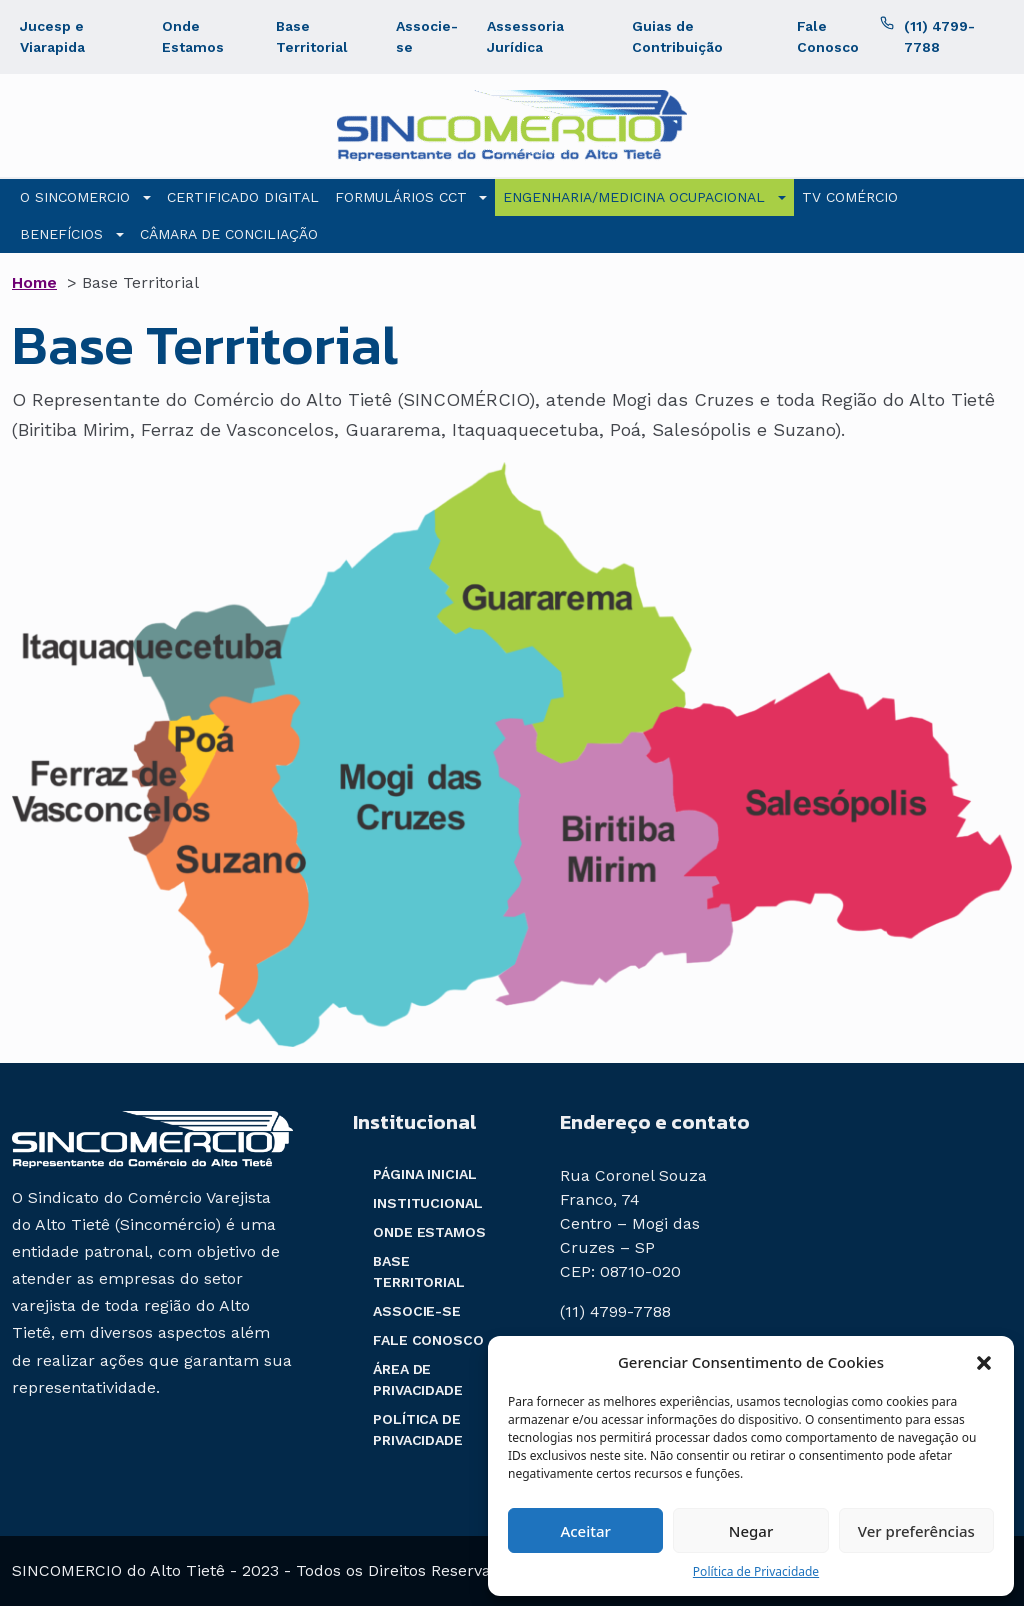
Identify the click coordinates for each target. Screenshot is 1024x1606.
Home (34, 282)
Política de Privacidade (756, 1571)
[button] (984, 1362)
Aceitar (585, 1531)
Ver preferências (916, 1531)
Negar (751, 1531)
